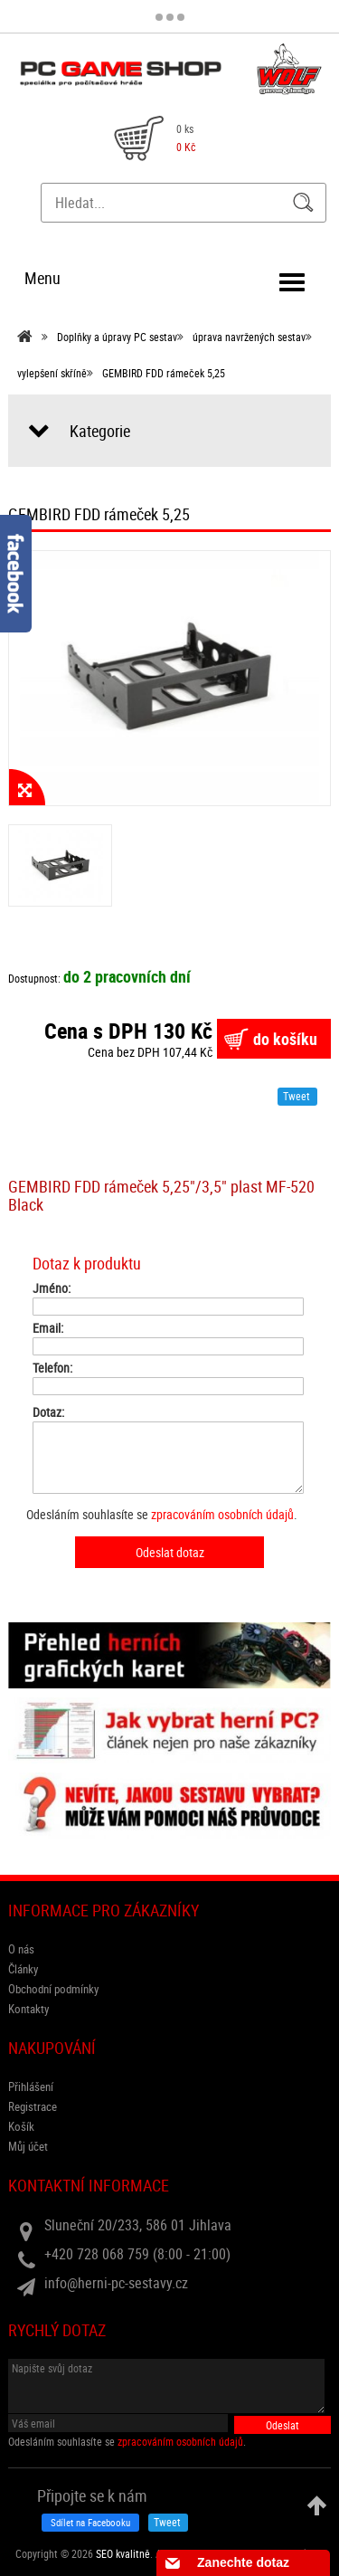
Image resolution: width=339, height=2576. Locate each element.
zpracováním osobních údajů (222, 1514)
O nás (21, 1949)
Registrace (32, 2106)
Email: (48, 1328)
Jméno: (52, 1288)
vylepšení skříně (52, 373)
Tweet (296, 1095)
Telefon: (52, 1368)
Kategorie (100, 431)
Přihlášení (30, 2086)
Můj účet (28, 2146)
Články (23, 1969)
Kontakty (28, 2009)
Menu (42, 278)
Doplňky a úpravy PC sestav (117, 336)
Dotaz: (48, 1412)
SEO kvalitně (123, 2553)
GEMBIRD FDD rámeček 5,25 (163, 373)
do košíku (285, 1039)
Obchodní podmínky (53, 1989)
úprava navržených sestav (249, 336)
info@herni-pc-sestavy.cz (116, 2283)
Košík (21, 2126)
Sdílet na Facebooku (90, 2522)
